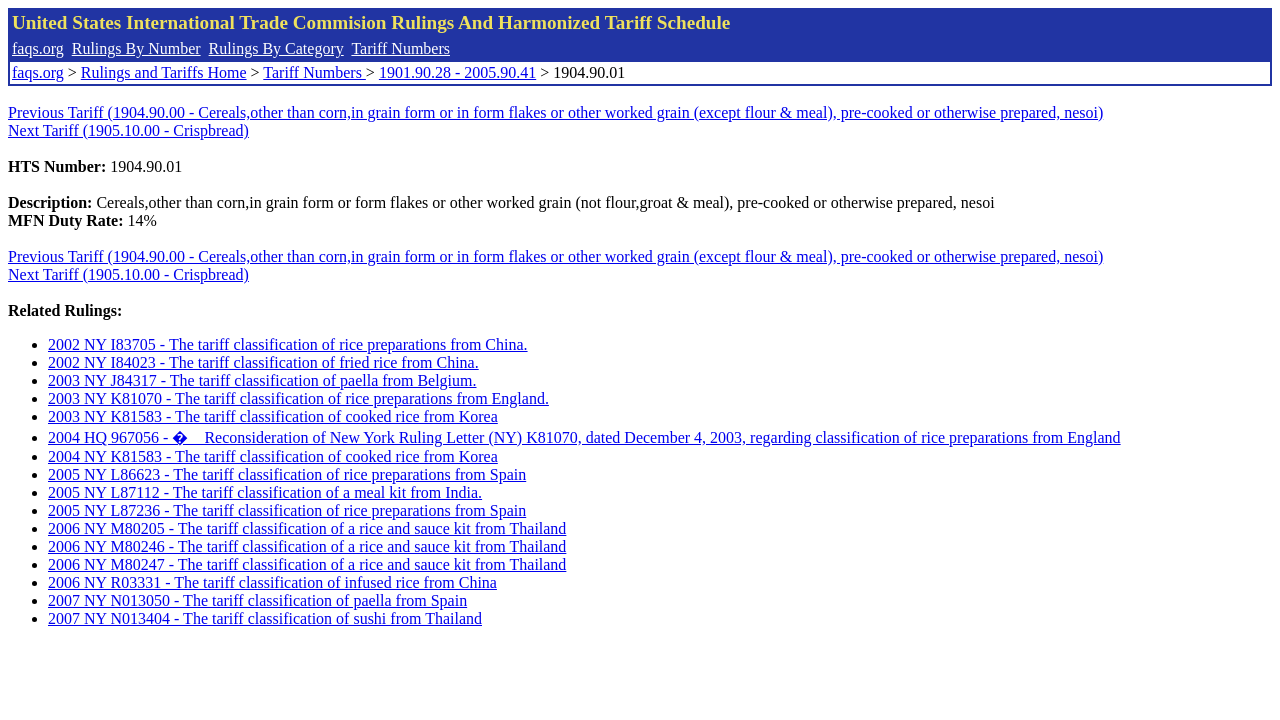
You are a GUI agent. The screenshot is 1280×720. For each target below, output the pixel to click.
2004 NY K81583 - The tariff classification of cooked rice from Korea (273, 456)
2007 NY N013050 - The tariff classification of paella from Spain (257, 600)
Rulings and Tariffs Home (164, 72)
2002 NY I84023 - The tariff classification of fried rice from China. (263, 362)
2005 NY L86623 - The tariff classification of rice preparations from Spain (287, 474)
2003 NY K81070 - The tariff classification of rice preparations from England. (298, 398)
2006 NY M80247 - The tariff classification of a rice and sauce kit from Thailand (307, 564)
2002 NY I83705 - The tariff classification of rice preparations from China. (288, 344)
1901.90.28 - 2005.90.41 (457, 72)
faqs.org (38, 48)
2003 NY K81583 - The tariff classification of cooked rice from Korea (273, 416)
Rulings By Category (276, 48)
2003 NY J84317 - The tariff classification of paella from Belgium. (262, 380)
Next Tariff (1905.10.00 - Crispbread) (128, 130)
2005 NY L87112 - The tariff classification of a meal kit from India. (265, 492)
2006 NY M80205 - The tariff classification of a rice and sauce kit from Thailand (307, 528)
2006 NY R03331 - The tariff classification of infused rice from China (272, 582)
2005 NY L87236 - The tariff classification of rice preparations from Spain (287, 510)
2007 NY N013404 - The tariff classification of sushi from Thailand (265, 618)
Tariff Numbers (400, 48)
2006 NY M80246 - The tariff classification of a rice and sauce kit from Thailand (307, 546)
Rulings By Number (136, 48)
